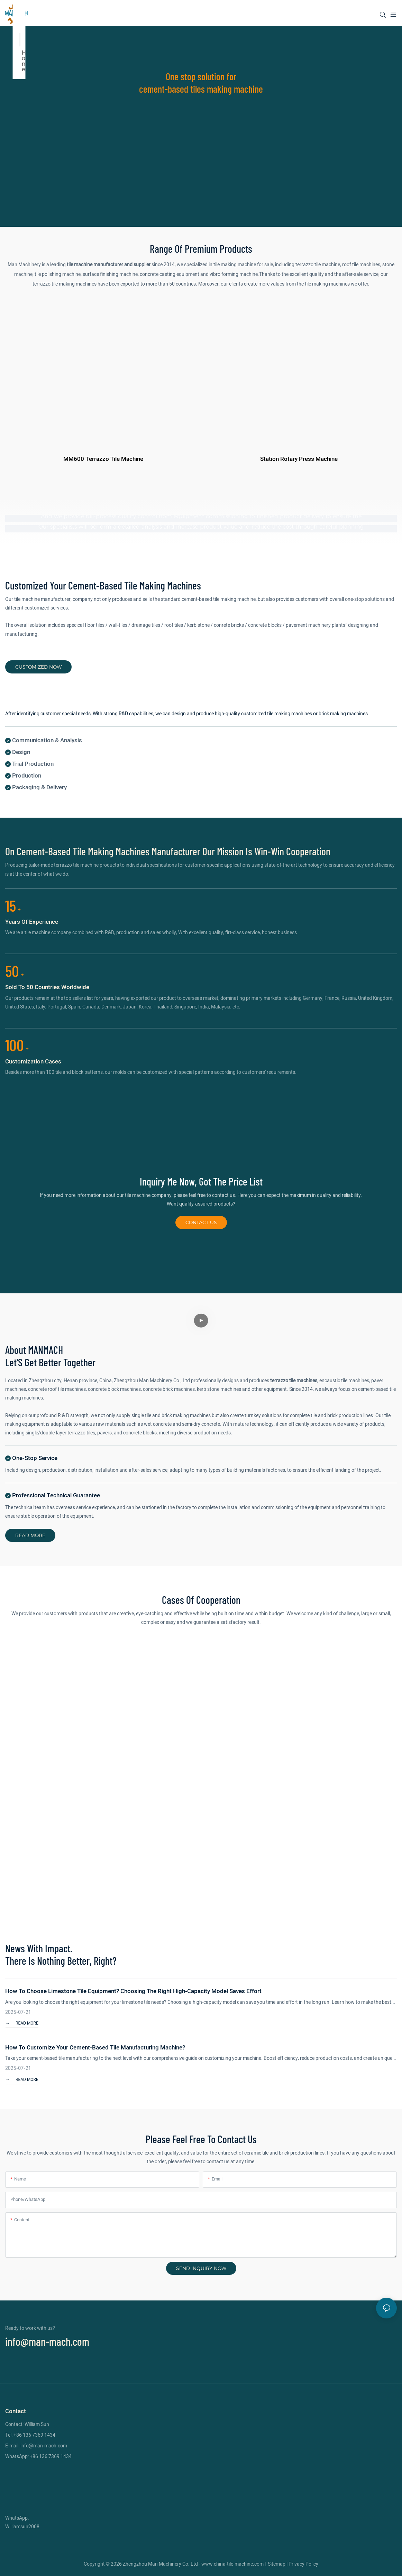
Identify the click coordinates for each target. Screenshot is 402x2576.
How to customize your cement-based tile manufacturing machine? (95, 2046)
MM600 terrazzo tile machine (103, 459)
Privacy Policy (303, 2563)
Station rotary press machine (299, 459)
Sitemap (276, 2563)
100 (17, 1043)
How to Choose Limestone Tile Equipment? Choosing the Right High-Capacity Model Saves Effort (133, 1990)
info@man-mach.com (47, 2340)
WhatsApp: (17, 2517)
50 (14, 969)
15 (13, 904)
